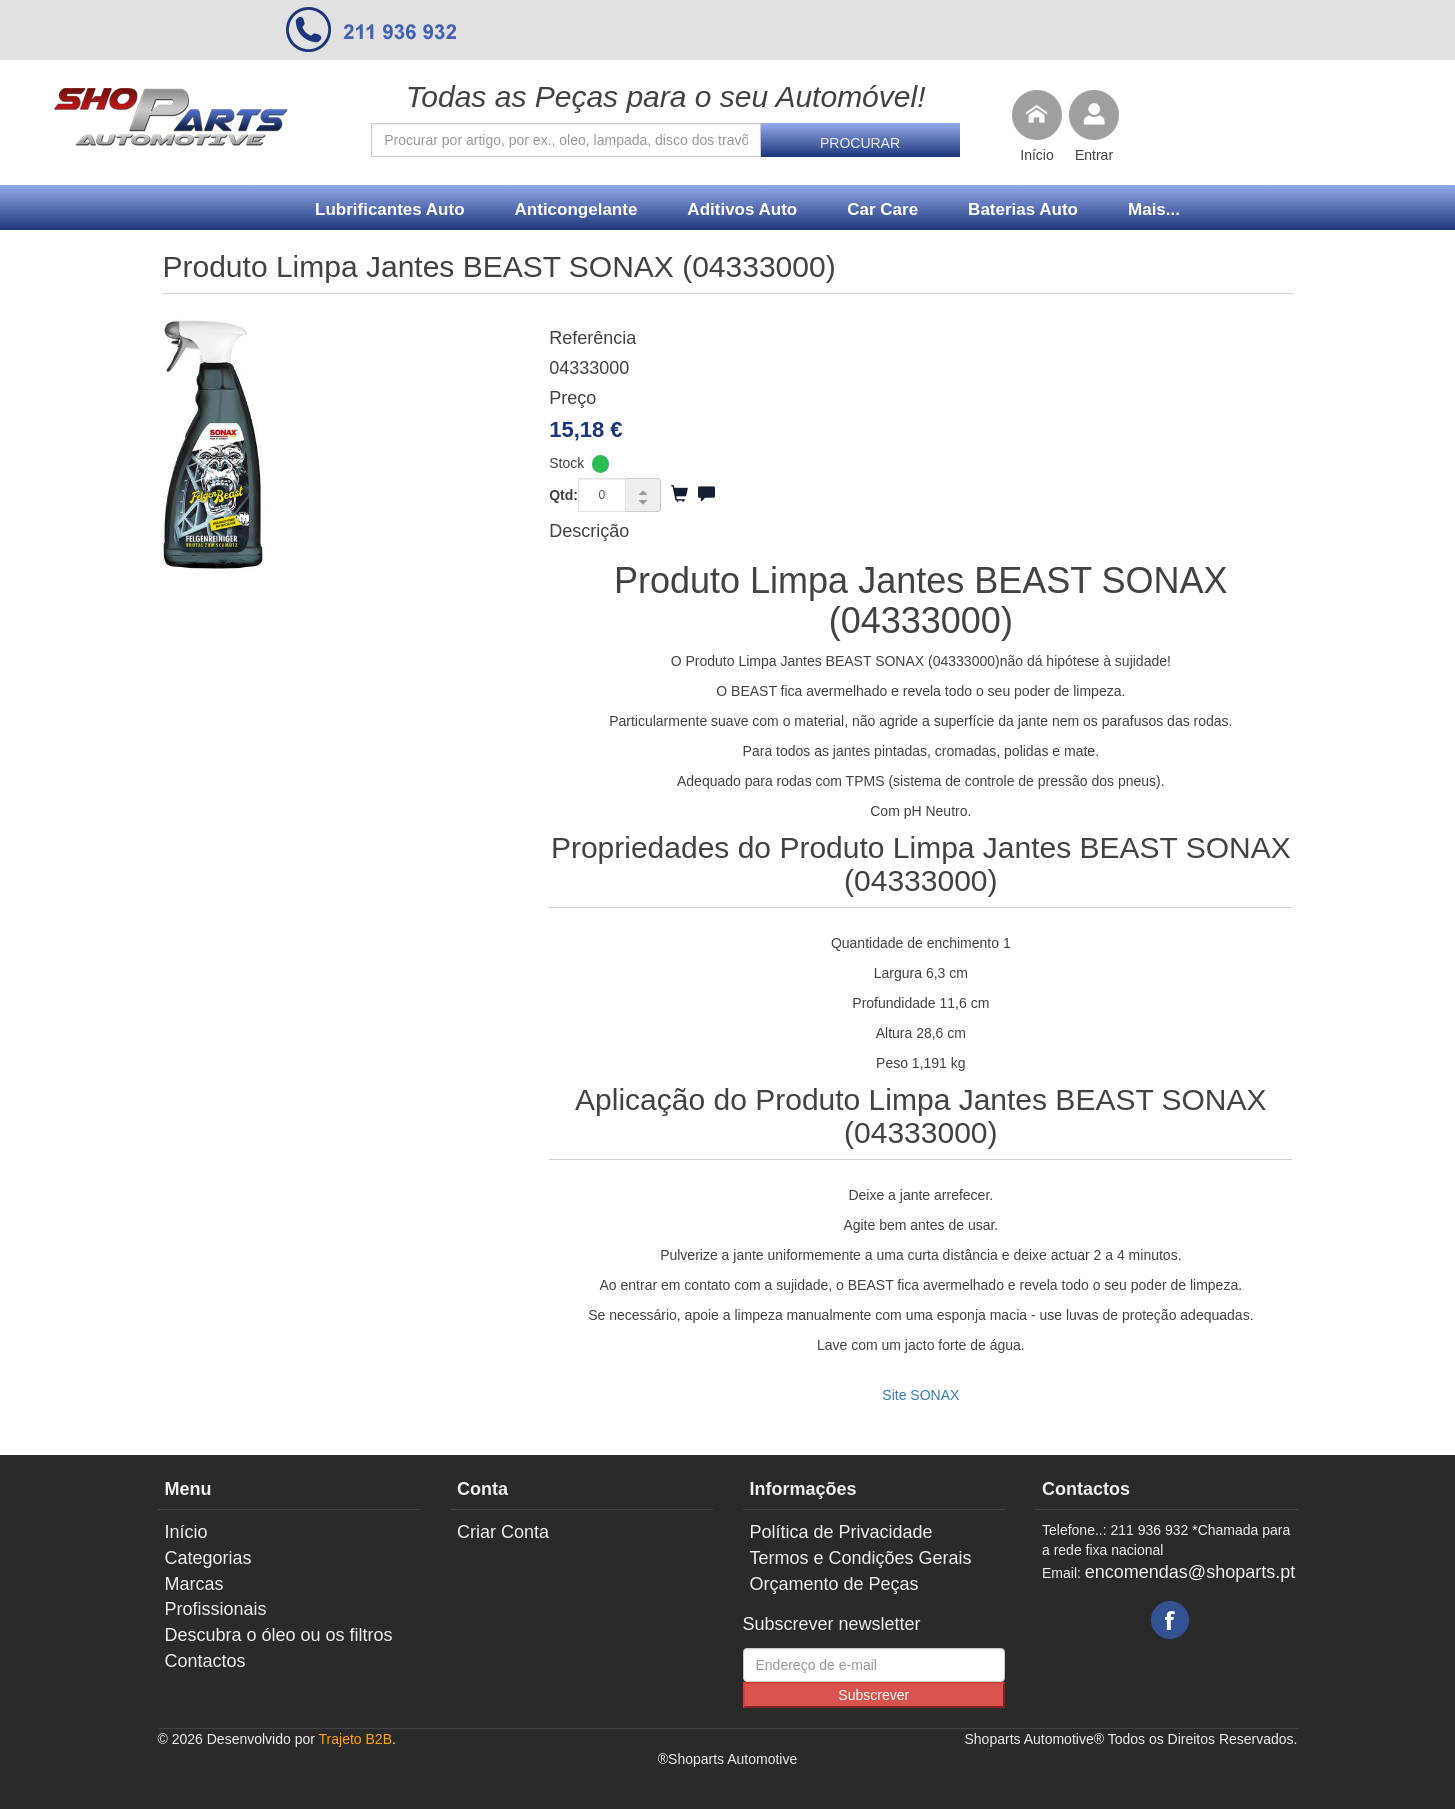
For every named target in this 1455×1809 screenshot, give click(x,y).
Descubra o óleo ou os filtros (279, 1635)
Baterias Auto (1023, 209)
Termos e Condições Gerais (861, 1558)
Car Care (882, 209)
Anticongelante (576, 209)
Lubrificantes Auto (390, 209)
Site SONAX (920, 1395)
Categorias (208, 1558)
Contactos (205, 1661)
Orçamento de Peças (834, 1584)
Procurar (860, 143)
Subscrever (873, 1695)
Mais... (1154, 209)
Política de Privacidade (841, 1532)
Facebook (1170, 1620)
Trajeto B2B (355, 1739)
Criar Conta (503, 1532)
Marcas (194, 1584)
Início (1036, 155)
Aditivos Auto (742, 209)
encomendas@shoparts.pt (1190, 1572)
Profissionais (216, 1609)
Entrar (1094, 155)
